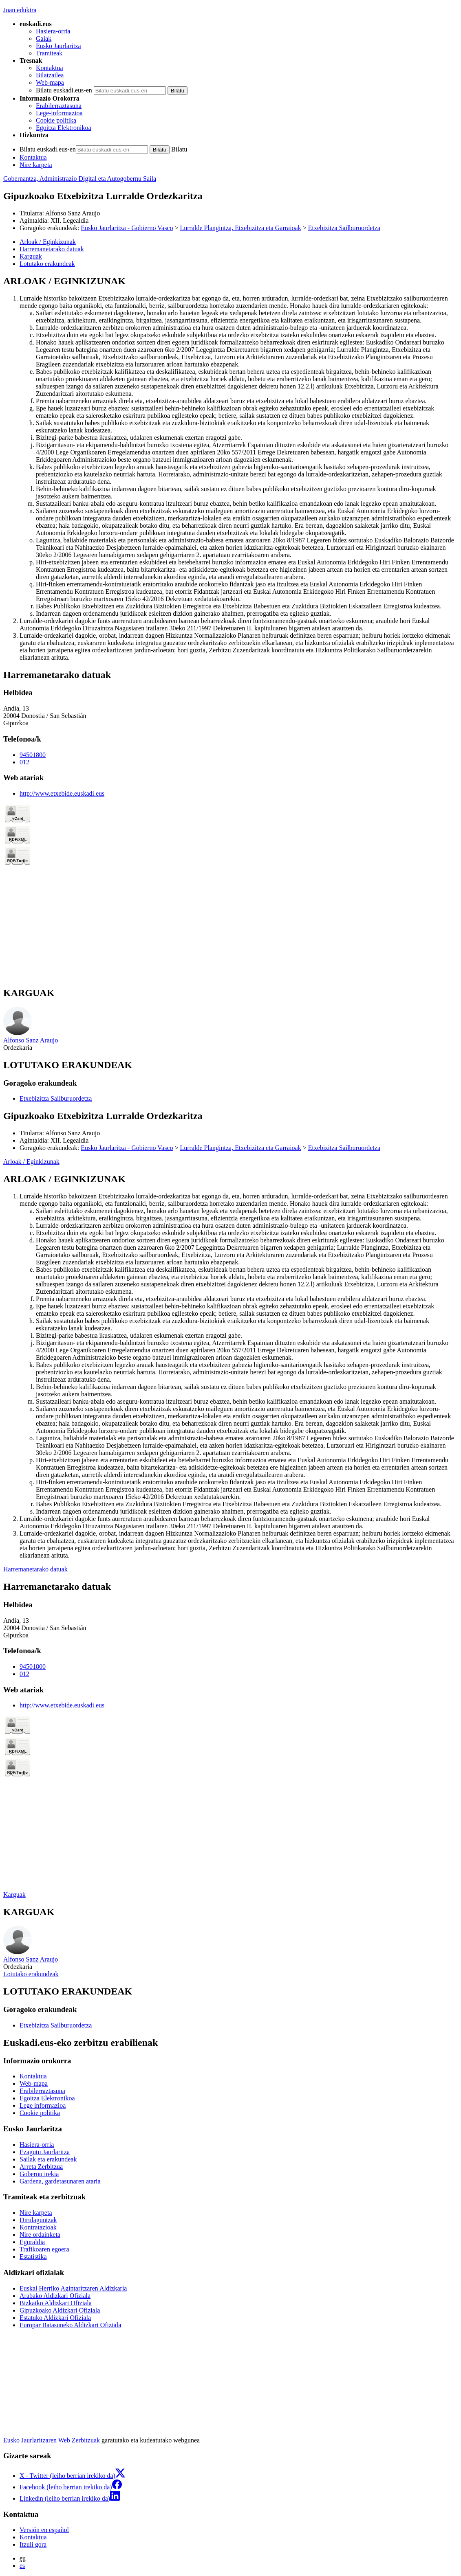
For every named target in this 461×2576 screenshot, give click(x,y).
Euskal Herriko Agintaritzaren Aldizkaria (73, 2288)
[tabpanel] (230, 468)
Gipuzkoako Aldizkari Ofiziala (60, 2310)
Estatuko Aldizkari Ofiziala (55, 2317)
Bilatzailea (50, 75)
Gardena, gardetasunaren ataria (60, 2181)
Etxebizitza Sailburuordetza (344, 227)
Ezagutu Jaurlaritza (45, 2151)
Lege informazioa (43, 2105)
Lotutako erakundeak (31, 1973)
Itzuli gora (33, 2544)
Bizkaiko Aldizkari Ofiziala (56, 2303)
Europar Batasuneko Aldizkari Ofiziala (70, 2324)
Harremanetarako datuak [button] (52, 249)
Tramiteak (49, 53)
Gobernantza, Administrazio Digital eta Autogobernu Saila (79, 178)
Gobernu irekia (39, 2173)
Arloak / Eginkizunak (31, 1161)
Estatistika (33, 2256)
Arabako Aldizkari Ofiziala (55, 2295)
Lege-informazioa (59, 113)
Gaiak (43, 38)
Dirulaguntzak (38, 2219)
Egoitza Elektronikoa (63, 127)
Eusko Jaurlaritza (58, 45)
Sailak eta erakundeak (48, 2159)
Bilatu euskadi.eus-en (64, 90)
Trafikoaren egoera (44, 2249)
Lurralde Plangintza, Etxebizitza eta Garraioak (240, 227)
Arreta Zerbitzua (41, 2166)
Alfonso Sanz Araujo (72, 213)
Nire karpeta (36, 164)
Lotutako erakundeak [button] (47, 263)
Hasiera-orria (53, 31)
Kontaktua (49, 67)
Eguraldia (32, 2241)
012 (24, 762)
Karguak (14, 1894)
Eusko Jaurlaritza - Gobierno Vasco (127, 227)
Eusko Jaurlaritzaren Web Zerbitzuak (51, 2440)
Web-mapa (50, 82)
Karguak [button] (31, 256)
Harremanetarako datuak (35, 1569)
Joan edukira (19, 10)
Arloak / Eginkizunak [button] (48, 241)
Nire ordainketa (40, 2234)
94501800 (33, 754)
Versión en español (44, 2529)
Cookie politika (56, 120)
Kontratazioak (38, 2227)
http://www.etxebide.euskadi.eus (62, 793)
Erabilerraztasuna (59, 105)
